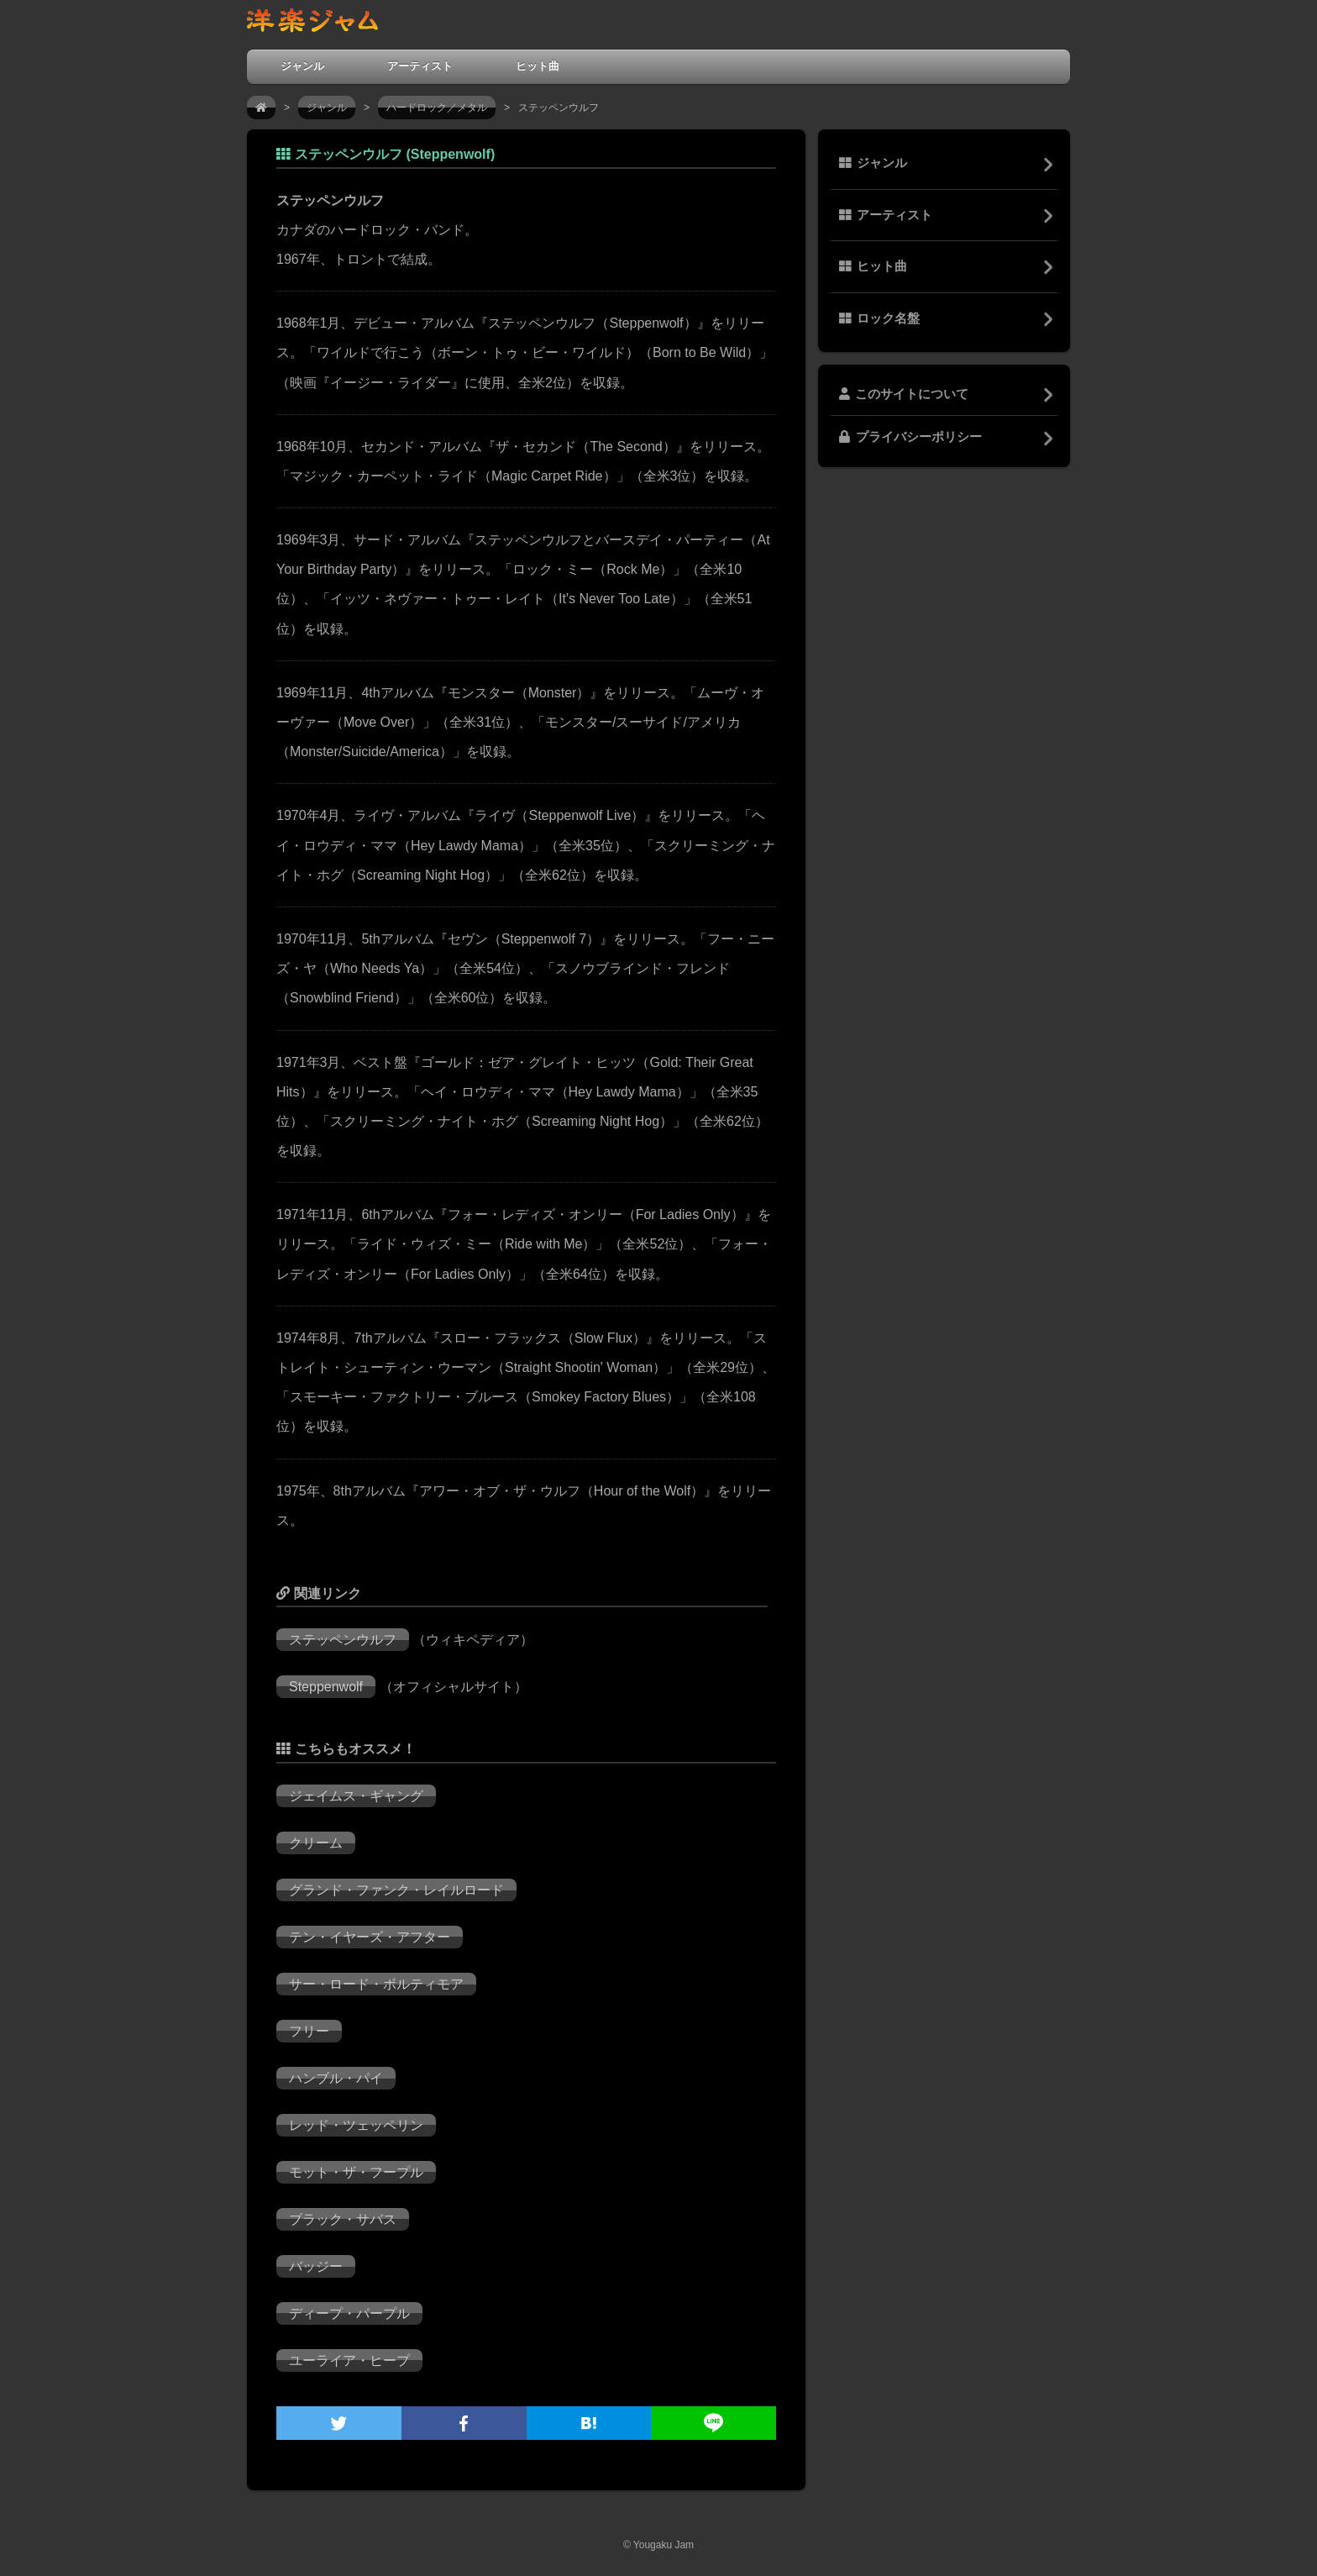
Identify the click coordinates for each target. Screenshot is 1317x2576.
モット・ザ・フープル (356, 2172)
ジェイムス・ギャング (356, 1796)
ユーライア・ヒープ (349, 2360)
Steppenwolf (326, 1687)
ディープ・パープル (349, 2313)
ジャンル (302, 66)
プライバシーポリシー (910, 437)
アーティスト (420, 66)
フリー (309, 2031)
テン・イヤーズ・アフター (369, 1937)
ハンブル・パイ (336, 2078)
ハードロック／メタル (436, 107)
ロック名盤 (879, 318)
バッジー (316, 2266)
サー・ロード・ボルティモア (376, 1984)
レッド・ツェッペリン (356, 2125)
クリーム (316, 1843)
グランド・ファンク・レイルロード (396, 1890)
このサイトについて (903, 394)
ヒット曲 (537, 66)
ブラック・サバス (342, 2219)
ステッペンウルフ (342, 1639)
